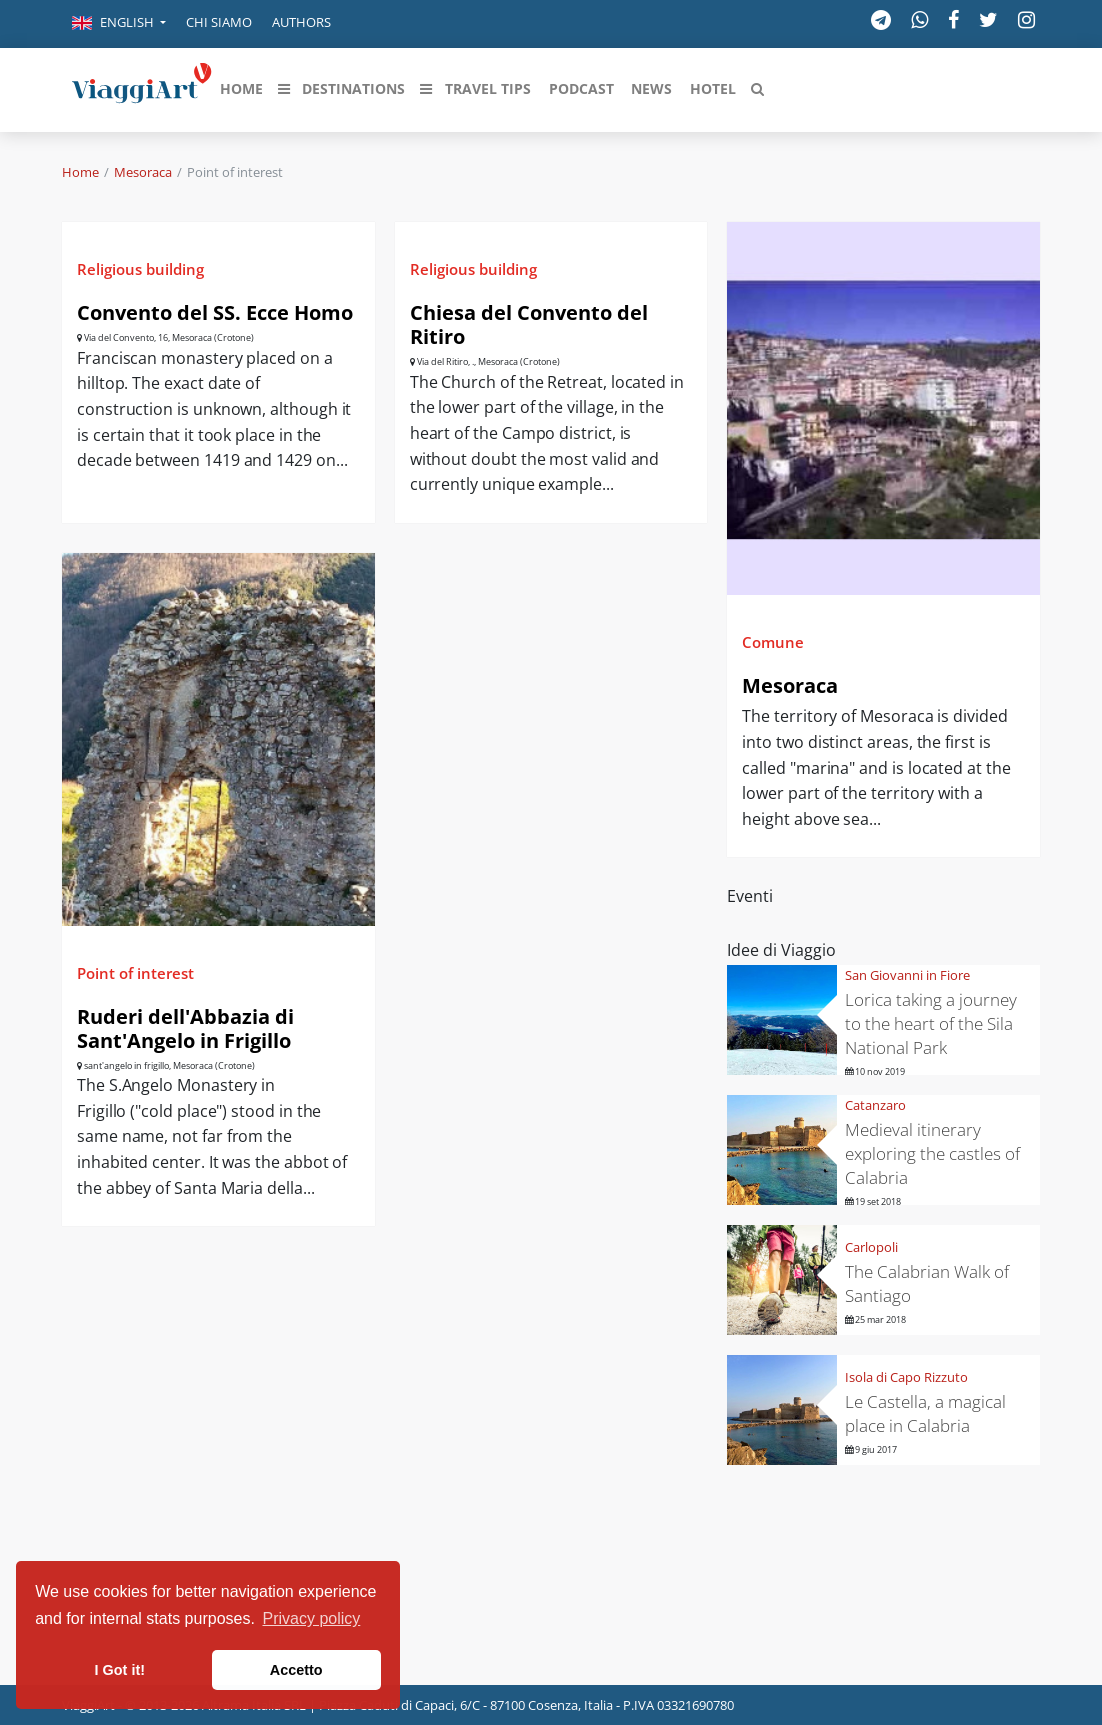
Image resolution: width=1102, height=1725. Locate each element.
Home (80, 172)
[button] (119, 24)
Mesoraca (143, 172)
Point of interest (135, 973)
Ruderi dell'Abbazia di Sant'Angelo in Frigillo (185, 1028)
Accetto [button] (296, 1670)
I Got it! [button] (120, 1670)
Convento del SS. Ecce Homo (215, 312)
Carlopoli (871, 1247)
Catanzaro (875, 1105)
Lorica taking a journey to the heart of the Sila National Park (931, 1023)
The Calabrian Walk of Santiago (927, 1283)
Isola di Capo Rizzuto (906, 1377)
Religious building (140, 269)
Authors (301, 22)
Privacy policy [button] (312, 1618)
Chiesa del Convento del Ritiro (529, 324)
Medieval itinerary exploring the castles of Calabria (932, 1153)
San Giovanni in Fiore (907, 975)
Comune (773, 642)
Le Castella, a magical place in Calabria (925, 1413)
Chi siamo (219, 22)
